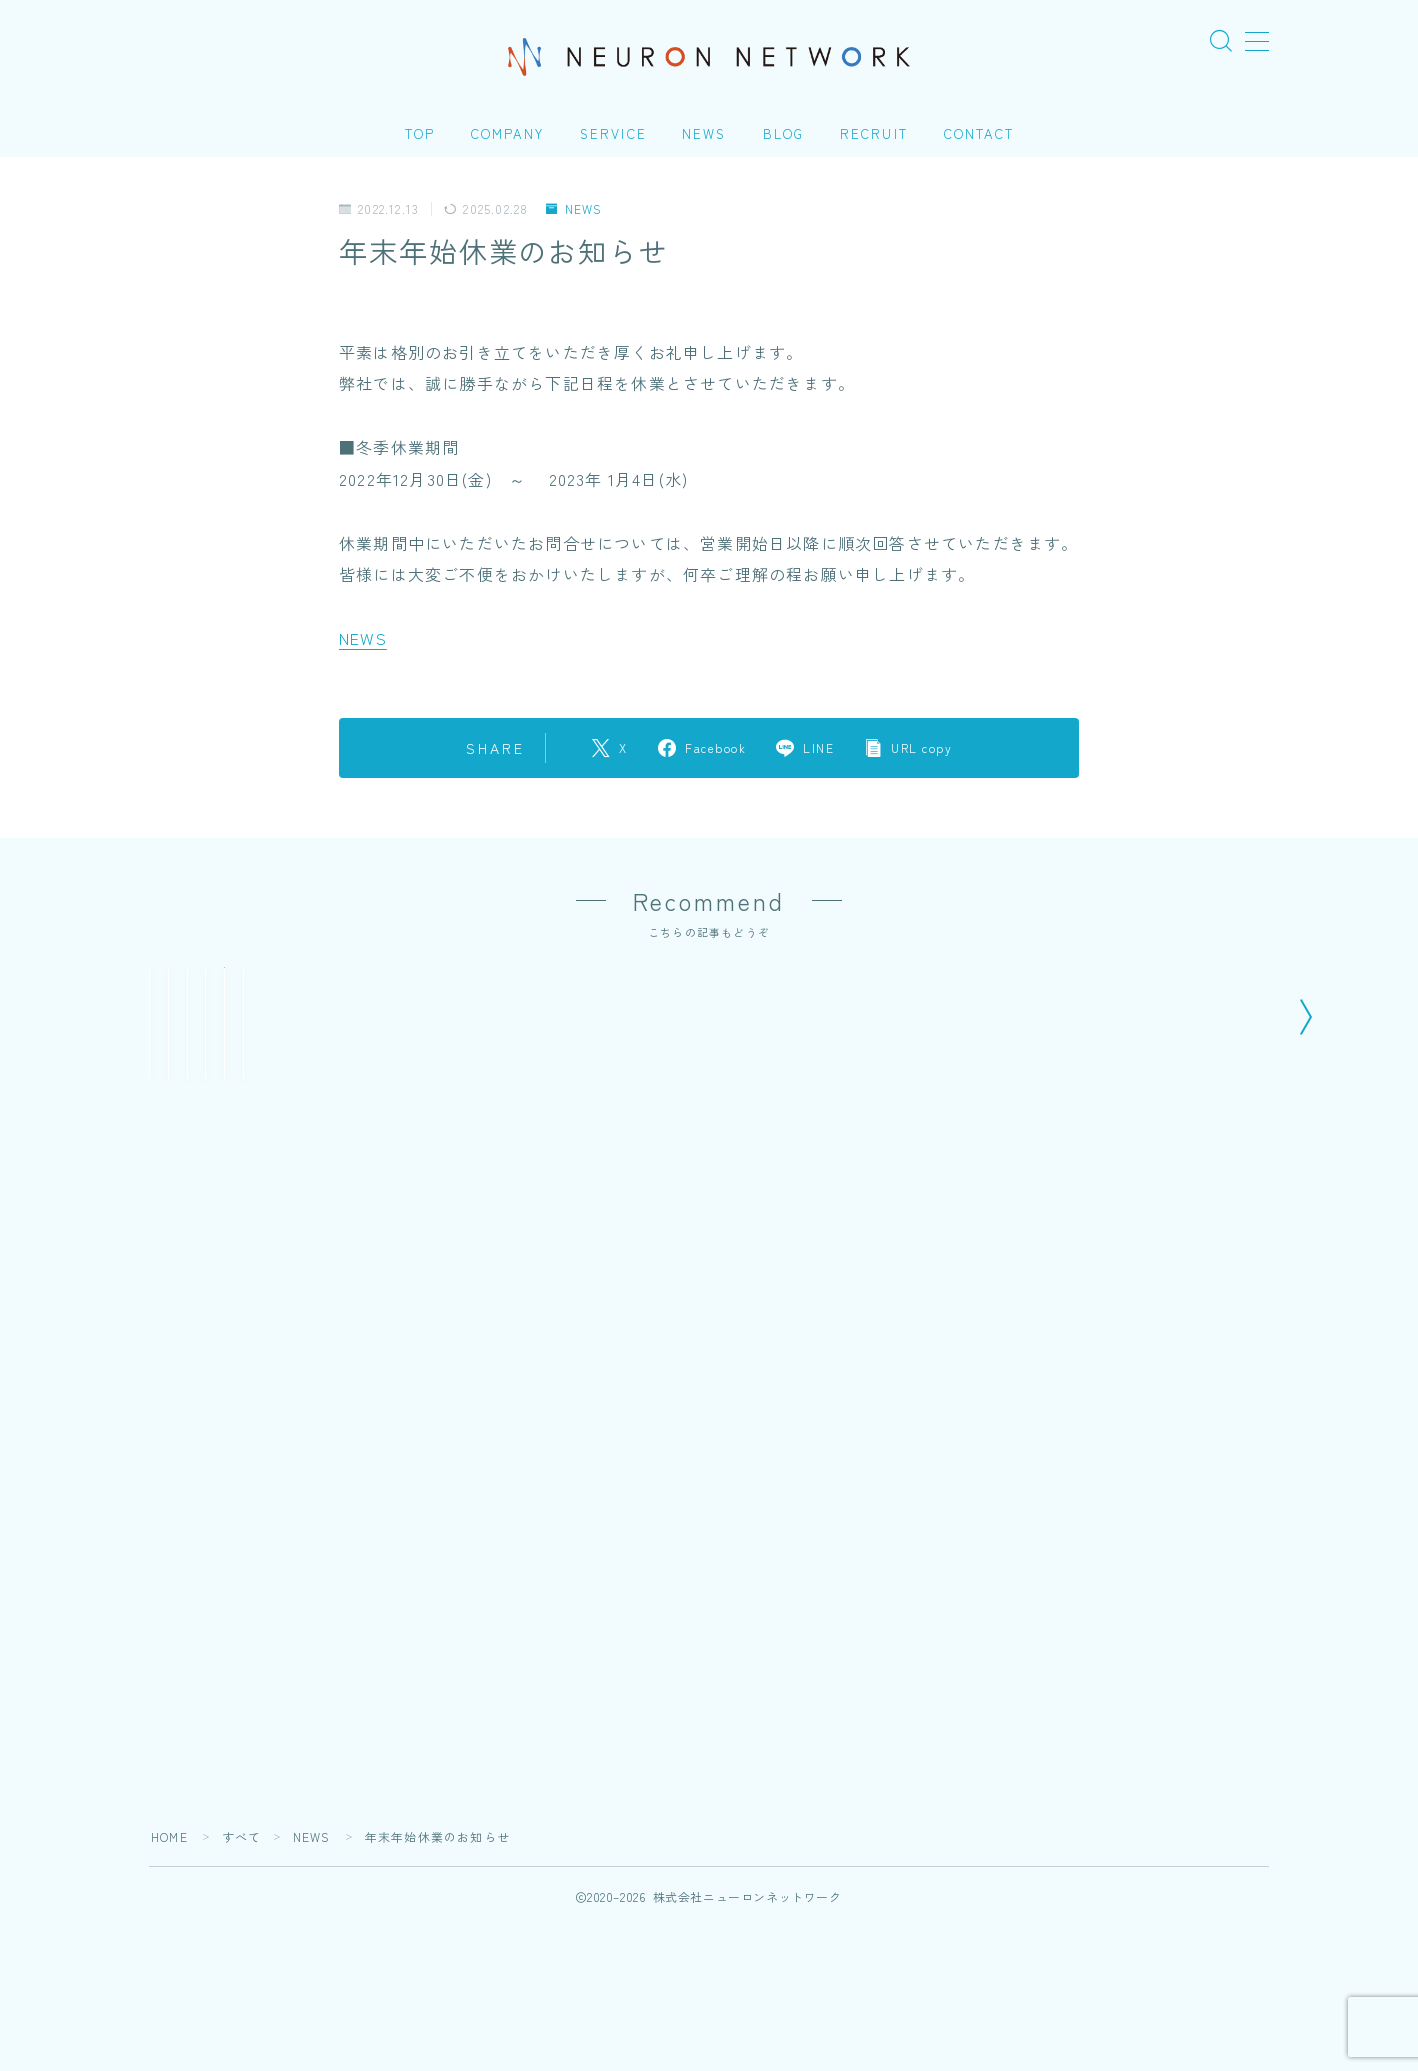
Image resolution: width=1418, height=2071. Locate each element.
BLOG (783, 133)
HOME (169, 1981)
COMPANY (507, 133)
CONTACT (979, 133)
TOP (420, 133)
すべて (242, 1981)
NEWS (704, 133)
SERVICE (613, 133)
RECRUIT (874, 133)
